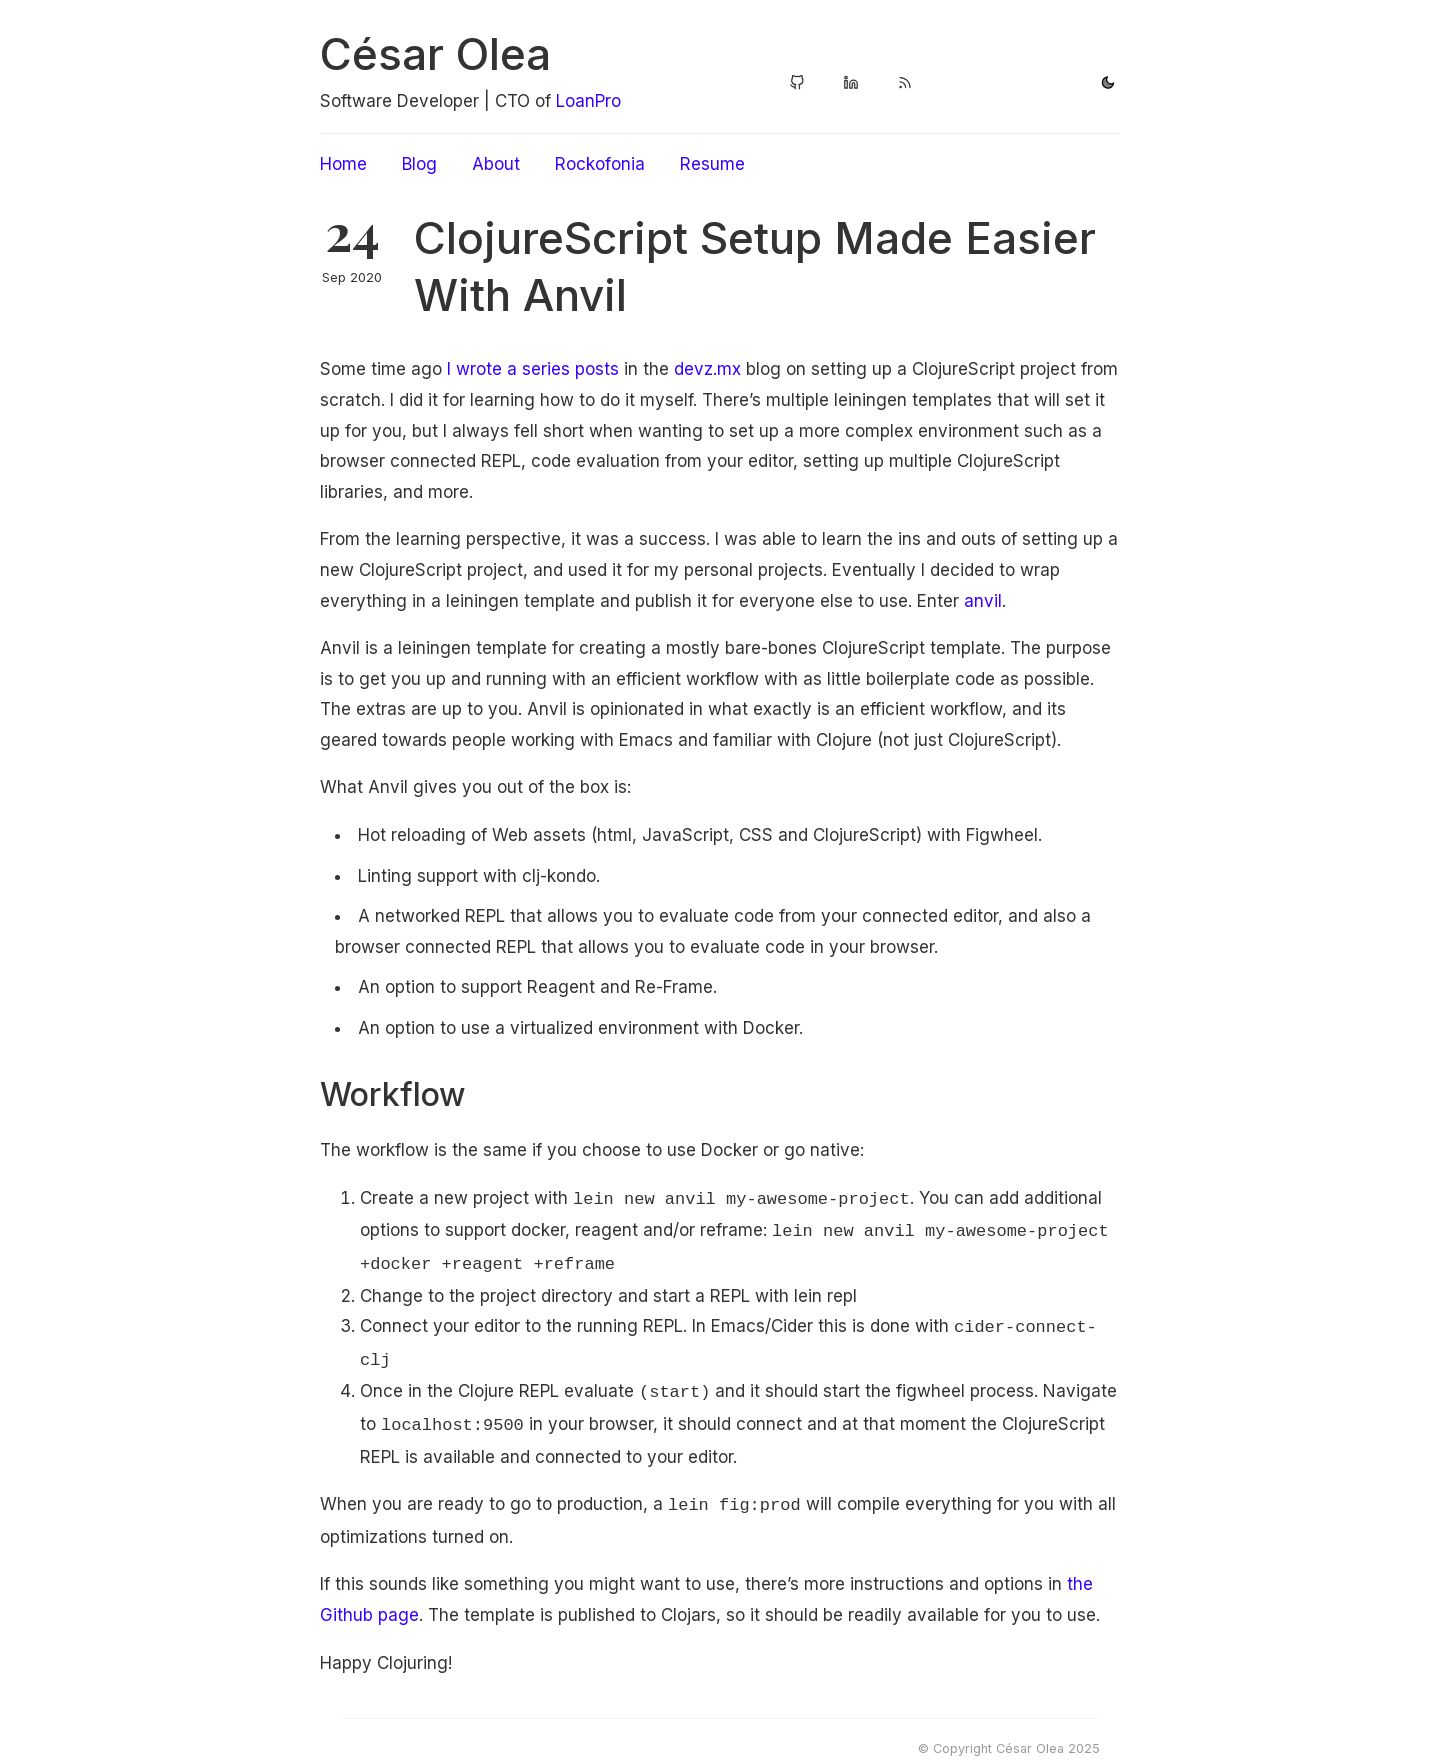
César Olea (435, 54)
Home (343, 164)
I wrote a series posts (533, 369)
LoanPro (588, 101)
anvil (983, 601)
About (496, 164)
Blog (419, 164)
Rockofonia (600, 164)
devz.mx (707, 369)
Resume (712, 164)
